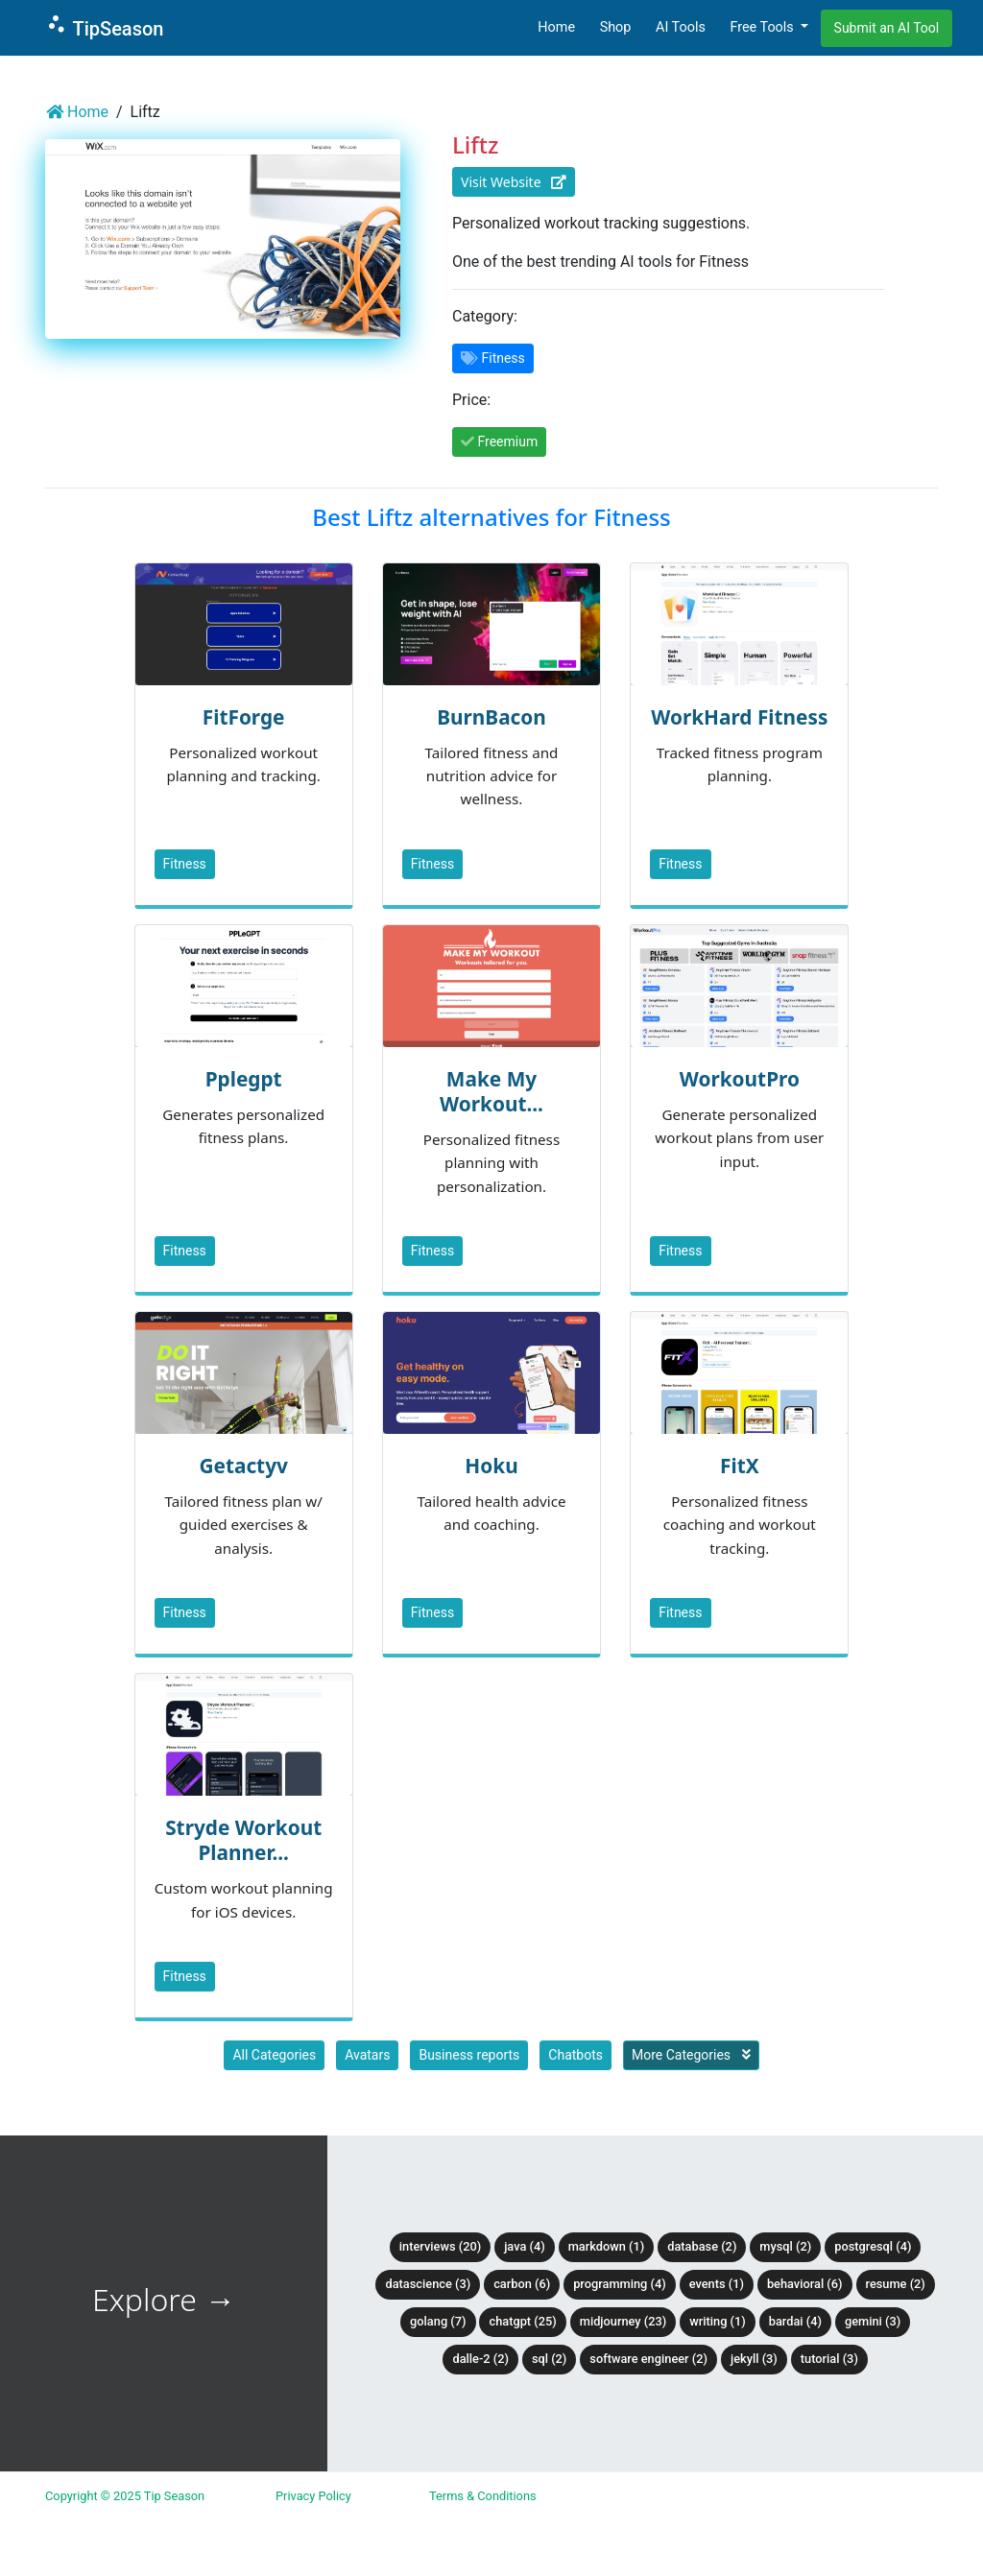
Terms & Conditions (483, 2496)
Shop (616, 27)
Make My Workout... (491, 1091)
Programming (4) (619, 2284)
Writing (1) (717, 2321)
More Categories (691, 2055)
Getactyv (243, 1465)
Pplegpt (243, 1078)
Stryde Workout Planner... (243, 1840)
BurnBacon (491, 717)
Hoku (491, 1465)
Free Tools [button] (763, 27)
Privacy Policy (313, 2496)
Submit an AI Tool (887, 28)
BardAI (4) (795, 2321)
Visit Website (513, 182)
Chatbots (575, 2055)
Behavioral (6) (805, 2284)
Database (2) (701, 2246)
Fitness (184, 863)
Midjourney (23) (623, 2321)
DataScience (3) (427, 2284)
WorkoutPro (740, 1078)
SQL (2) (549, 2358)
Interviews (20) (440, 2246)
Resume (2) (895, 2284)
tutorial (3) (829, 2358)
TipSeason (104, 26)
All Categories (274, 2055)
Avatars (367, 2055)
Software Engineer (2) (648, 2358)
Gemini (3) (872, 2321)
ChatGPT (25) (522, 2321)
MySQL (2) (785, 2246)
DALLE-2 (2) (480, 2358)
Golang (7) (438, 2321)
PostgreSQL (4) (872, 2246)
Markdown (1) (606, 2246)
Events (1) (716, 2284)
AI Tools (681, 27)
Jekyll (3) (754, 2358)
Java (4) (524, 2246)
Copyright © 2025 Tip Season (124, 2496)
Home (556, 27)
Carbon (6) (521, 2284)
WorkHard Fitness (739, 717)
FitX (739, 1465)
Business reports (469, 2055)
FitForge (244, 717)
